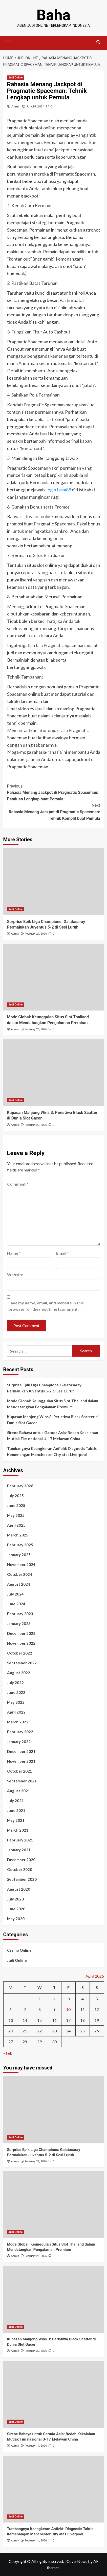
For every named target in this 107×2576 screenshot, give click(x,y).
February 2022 (20, 1731)
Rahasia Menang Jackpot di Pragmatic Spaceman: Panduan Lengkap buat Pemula (53, 792)
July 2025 (15, 1495)
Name (14, 1253)
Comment (17, 1184)
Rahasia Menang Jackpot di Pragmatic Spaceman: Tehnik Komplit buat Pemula (53, 811)
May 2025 (16, 1515)
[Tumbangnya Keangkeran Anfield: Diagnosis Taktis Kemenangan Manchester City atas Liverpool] (53, 2489)
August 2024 (18, 1584)
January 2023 (19, 1623)
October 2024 (19, 1574)
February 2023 (20, 1613)
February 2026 (20, 1485)
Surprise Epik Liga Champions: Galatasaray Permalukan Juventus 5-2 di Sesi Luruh (44, 1388)
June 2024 (16, 1604)
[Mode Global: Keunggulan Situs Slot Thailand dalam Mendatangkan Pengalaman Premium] (53, 977)
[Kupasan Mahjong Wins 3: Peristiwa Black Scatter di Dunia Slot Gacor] (53, 1072)
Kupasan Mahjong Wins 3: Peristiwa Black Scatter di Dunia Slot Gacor (53, 1419)
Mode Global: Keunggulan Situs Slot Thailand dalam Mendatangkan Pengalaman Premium (52, 1403)
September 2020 (22, 1879)
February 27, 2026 (36, 933)
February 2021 (20, 1840)
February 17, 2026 (36, 2445)
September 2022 (22, 1663)
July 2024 (15, 1594)
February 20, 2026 (36, 1125)
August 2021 (18, 1790)
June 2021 (16, 1810)
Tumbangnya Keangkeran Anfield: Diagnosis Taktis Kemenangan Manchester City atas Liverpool (52, 1451)
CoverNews (77, 2561)
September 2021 (22, 1781)
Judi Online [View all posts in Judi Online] (16, 77)
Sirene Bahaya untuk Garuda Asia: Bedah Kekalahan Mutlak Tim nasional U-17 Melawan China (52, 1435)
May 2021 (16, 1820)
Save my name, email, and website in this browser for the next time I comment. (46, 1306)
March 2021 (17, 1830)
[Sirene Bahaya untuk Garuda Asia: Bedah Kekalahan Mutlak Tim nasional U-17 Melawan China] (53, 2394)
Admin (15, 106)
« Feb (7, 2053)
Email (62, 1253)
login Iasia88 (59, 489)
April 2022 (16, 1712)
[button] (8, 42)
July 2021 (15, 1800)
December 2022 (21, 1633)
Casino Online (19, 1950)
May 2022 (16, 1702)
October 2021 (19, 1771)
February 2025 (20, 1545)
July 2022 (15, 1682)
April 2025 (16, 1525)
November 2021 (21, 1761)
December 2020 (21, 1859)
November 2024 (21, 1564)
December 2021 (21, 1751)
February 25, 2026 (36, 1029)
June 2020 (16, 1909)
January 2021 (19, 1849)
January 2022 (19, 1741)
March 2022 (17, 1722)
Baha (53, 15)
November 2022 (21, 1643)
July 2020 (15, 1899)
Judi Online (17, 1960)
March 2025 (17, 1535)
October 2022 (19, 1653)
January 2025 (19, 1554)
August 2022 (18, 1672)
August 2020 (18, 1889)
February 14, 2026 (36, 2540)
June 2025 (16, 1505)
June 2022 (16, 1692)
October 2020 (19, 1869)
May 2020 (16, 1918)
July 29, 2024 (35, 106)
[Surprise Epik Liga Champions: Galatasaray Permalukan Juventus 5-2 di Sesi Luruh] (53, 881)
